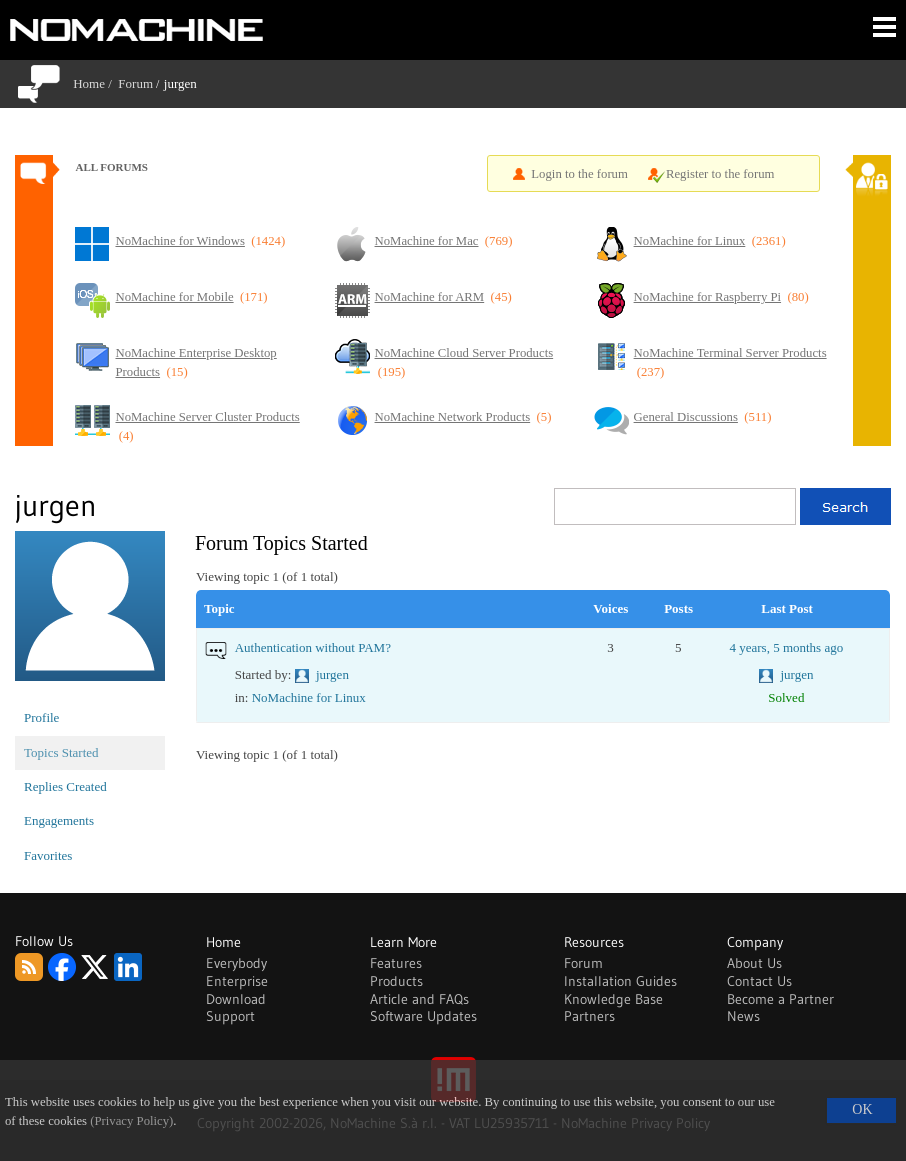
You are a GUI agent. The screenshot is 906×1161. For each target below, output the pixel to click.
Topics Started (61, 752)
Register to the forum (720, 174)
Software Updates (423, 1016)
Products (396, 981)
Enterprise (237, 981)
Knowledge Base (613, 999)
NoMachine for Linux (309, 697)
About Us (754, 963)
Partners (589, 1016)
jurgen (332, 674)
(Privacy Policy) (131, 1121)
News (743, 1016)
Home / (95, 83)
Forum (135, 83)
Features (396, 963)
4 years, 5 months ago (786, 647)
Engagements (59, 820)
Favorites (48, 855)
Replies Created (65, 786)
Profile (41, 717)
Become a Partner (780, 999)
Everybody (236, 963)
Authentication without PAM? (313, 647)
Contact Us (759, 981)
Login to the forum (579, 174)
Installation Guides (620, 981)
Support (230, 1016)
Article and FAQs (419, 999)
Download (236, 999)
